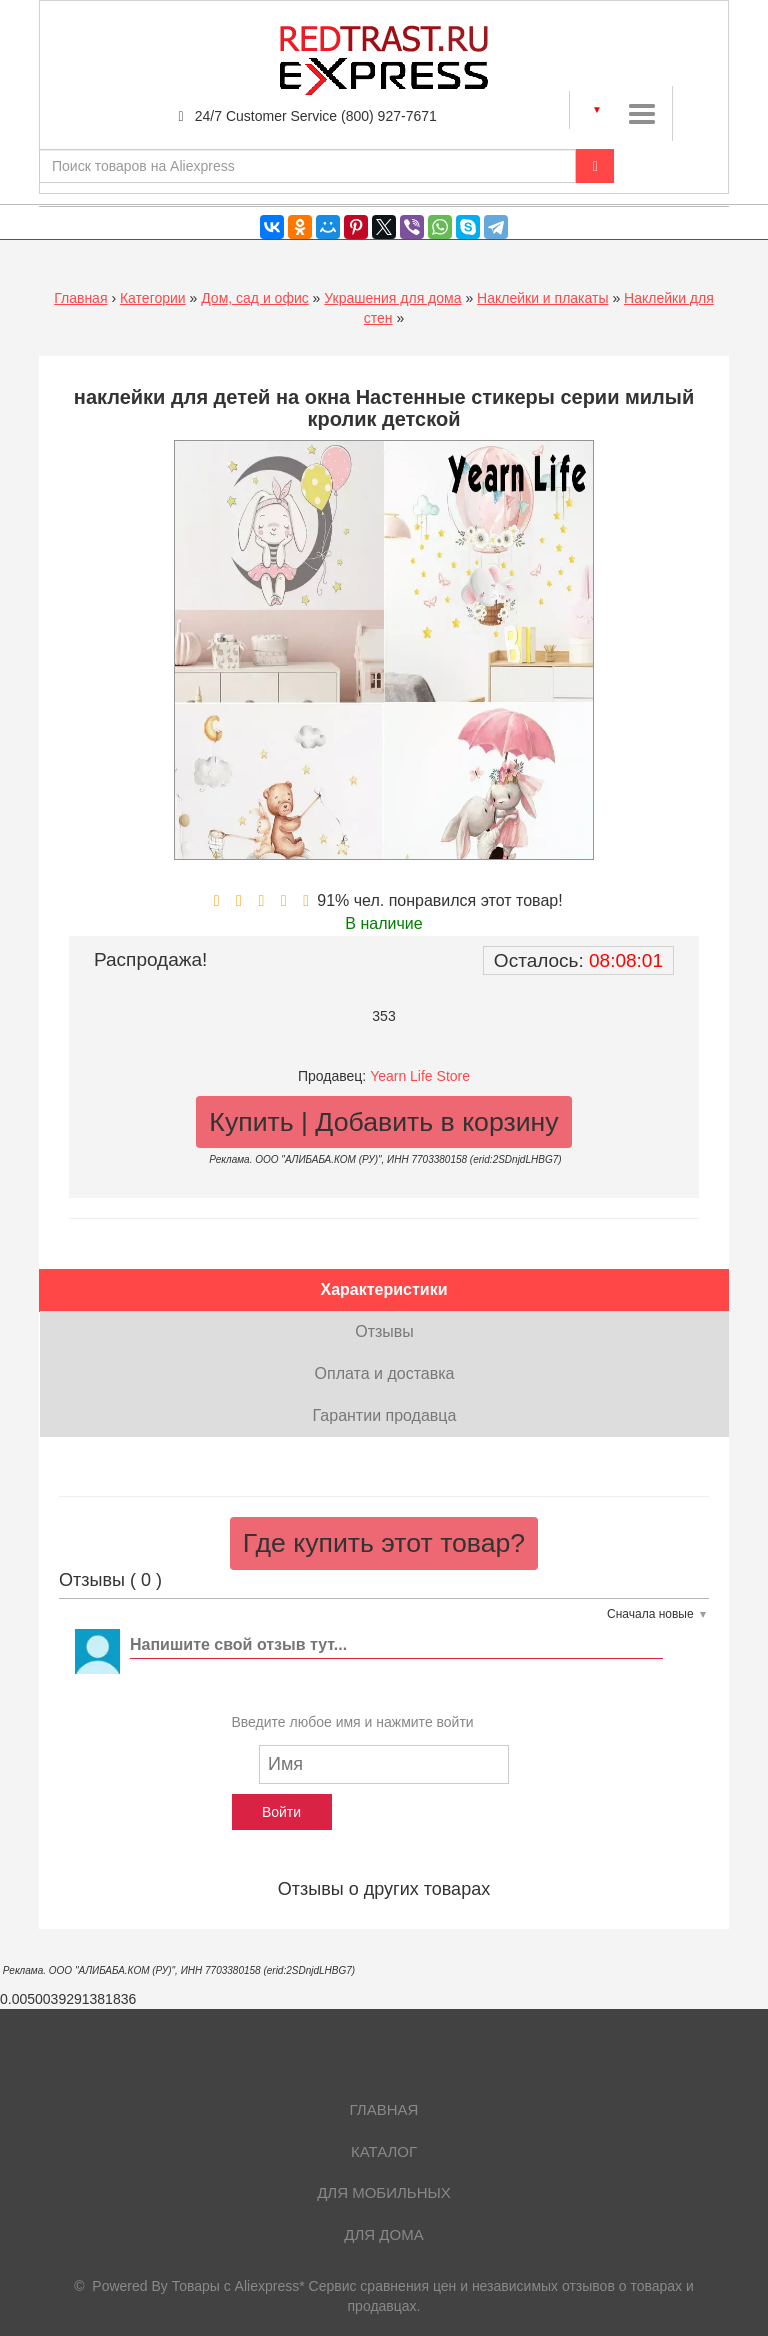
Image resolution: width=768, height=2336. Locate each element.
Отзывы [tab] (384, 1331)
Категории (153, 298)
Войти (281, 1812)
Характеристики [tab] (383, 1289)
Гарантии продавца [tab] (385, 1415)
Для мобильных (384, 2192)
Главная (80, 298)
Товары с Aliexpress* (238, 2286)
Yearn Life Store (420, 1076)
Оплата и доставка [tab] (385, 1373)
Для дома (383, 2234)
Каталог (384, 2151)
